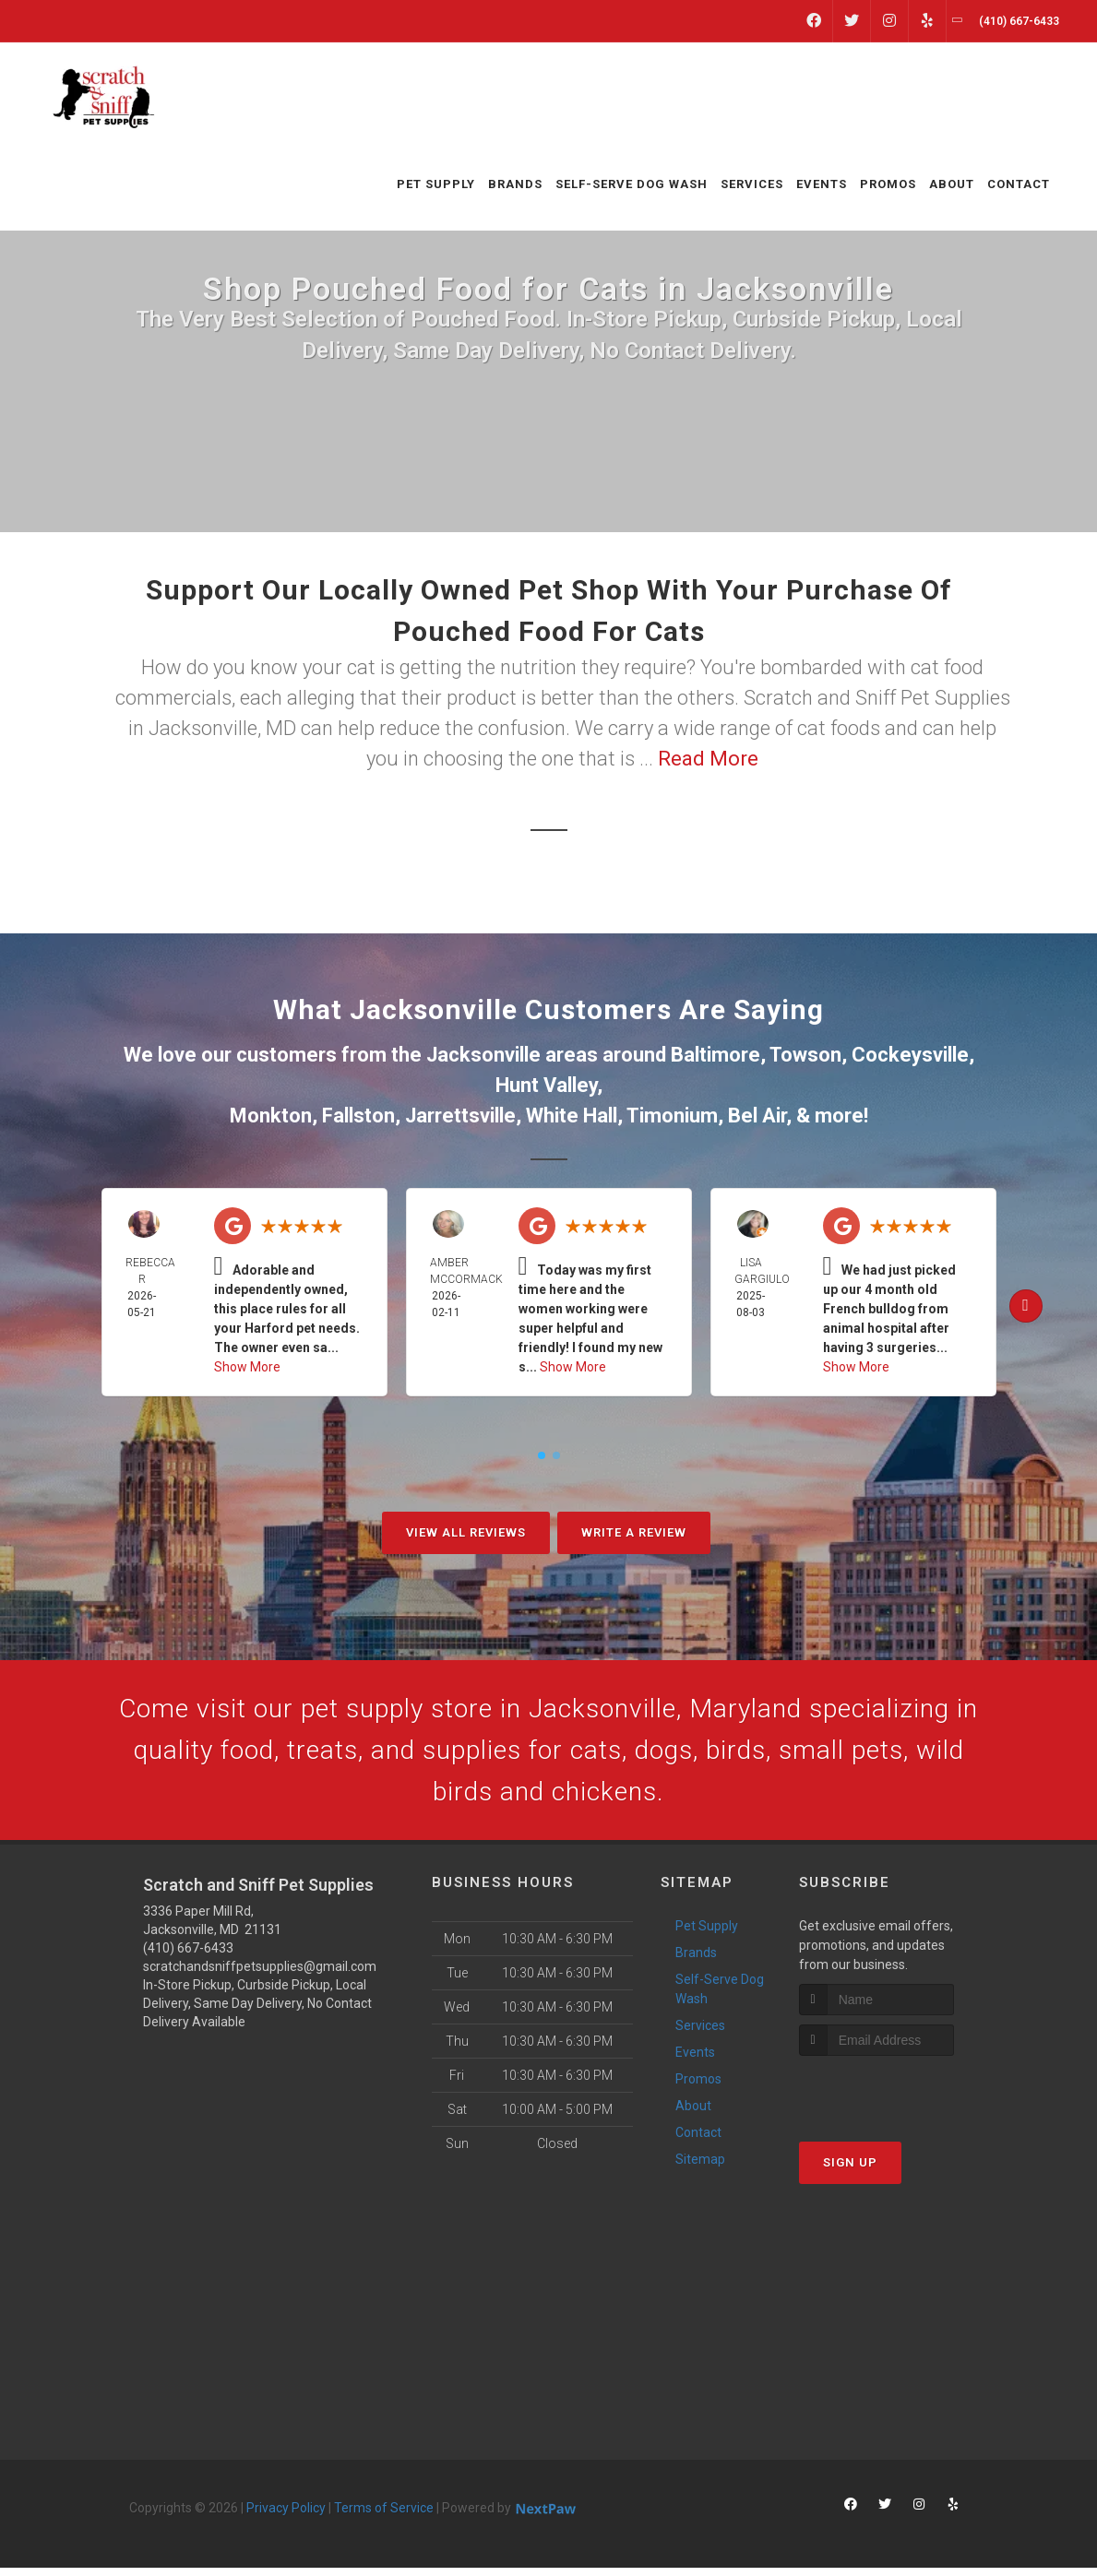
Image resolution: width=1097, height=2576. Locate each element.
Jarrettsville (460, 1115)
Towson (805, 1054)
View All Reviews (466, 1532)
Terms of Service (384, 2516)
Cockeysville (910, 1054)
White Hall (571, 1115)
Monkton (271, 1115)
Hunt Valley (546, 1085)
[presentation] (897, 2098)
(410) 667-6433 (188, 1956)
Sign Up (850, 2171)
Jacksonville (483, 1054)
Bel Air (757, 1115)
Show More (247, 1366)
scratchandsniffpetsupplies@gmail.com (259, 1974)
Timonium (672, 1115)
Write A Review (633, 1532)
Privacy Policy (286, 2516)
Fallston (358, 1115)
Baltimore (715, 1054)
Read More (708, 758)
